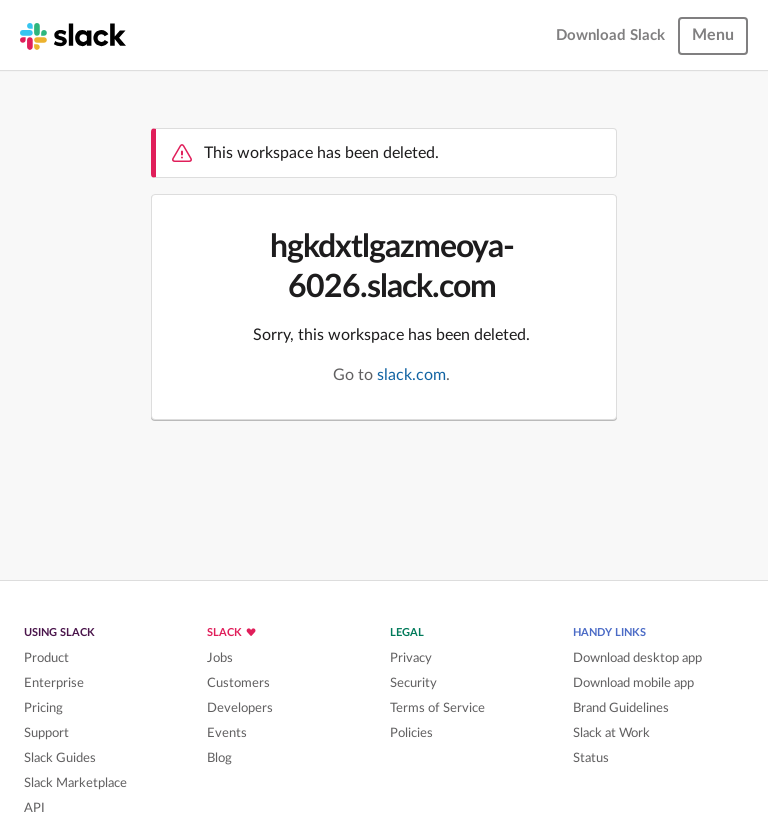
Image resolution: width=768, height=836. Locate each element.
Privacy (411, 658)
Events (227, 733)
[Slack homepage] (73, 35)
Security (413, 683)
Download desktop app (637, 658)
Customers (238, 683)
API (34, 808)
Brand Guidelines (621, 708)
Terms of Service (437, 708)
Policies (411, 733)
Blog (219, 758)
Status (591, 758)
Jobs (220, 658)
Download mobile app (633, 683)
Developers (240, 708)
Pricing (43, 708)
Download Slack (610, 35)
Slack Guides (60, 758)
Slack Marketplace (75, 783)
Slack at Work (611, 733)
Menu (713, 35)
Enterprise (54, 683)
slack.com (411, 375)
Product (46, 658)
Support (46, 733)
